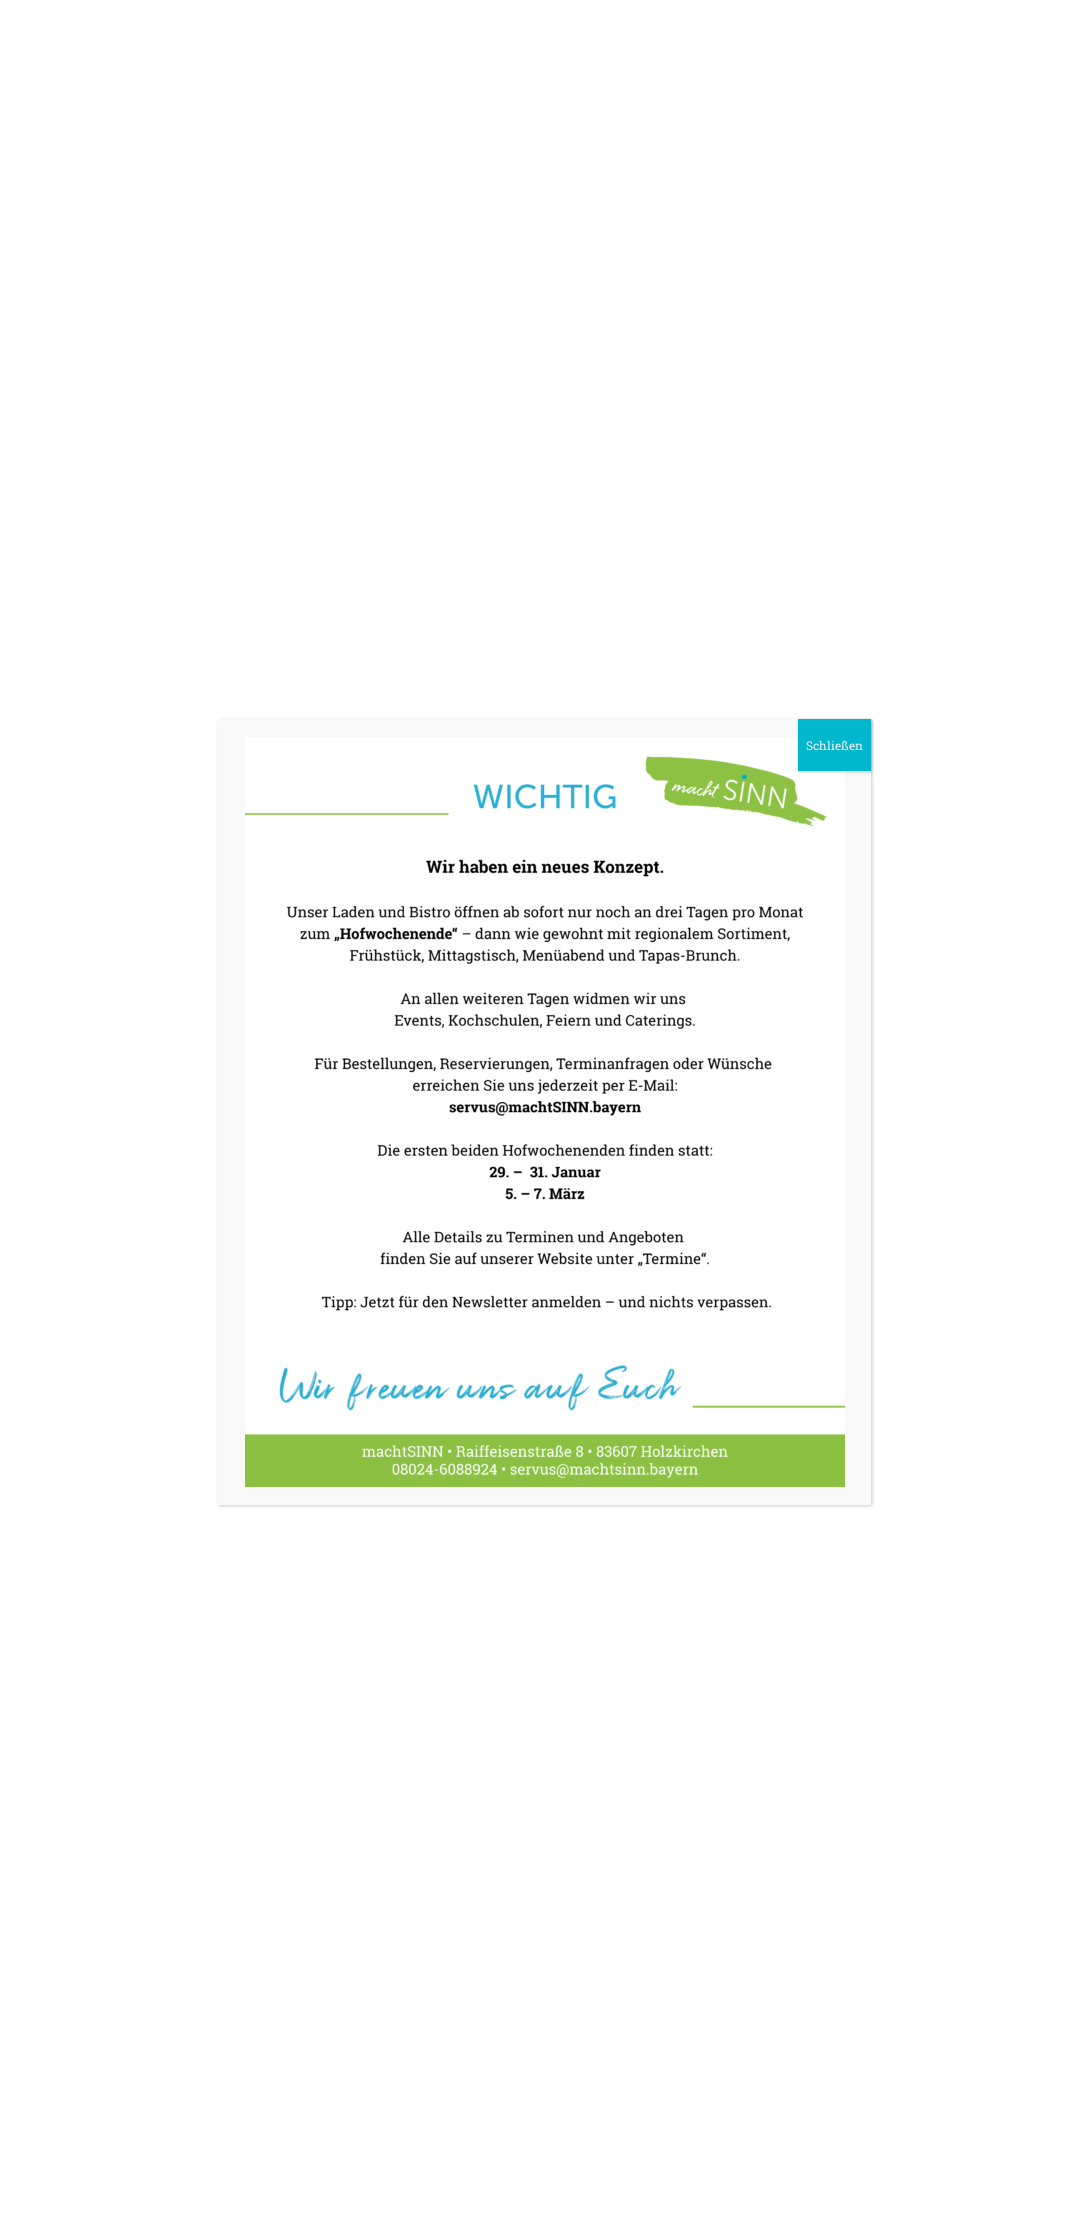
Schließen (834, 745)
